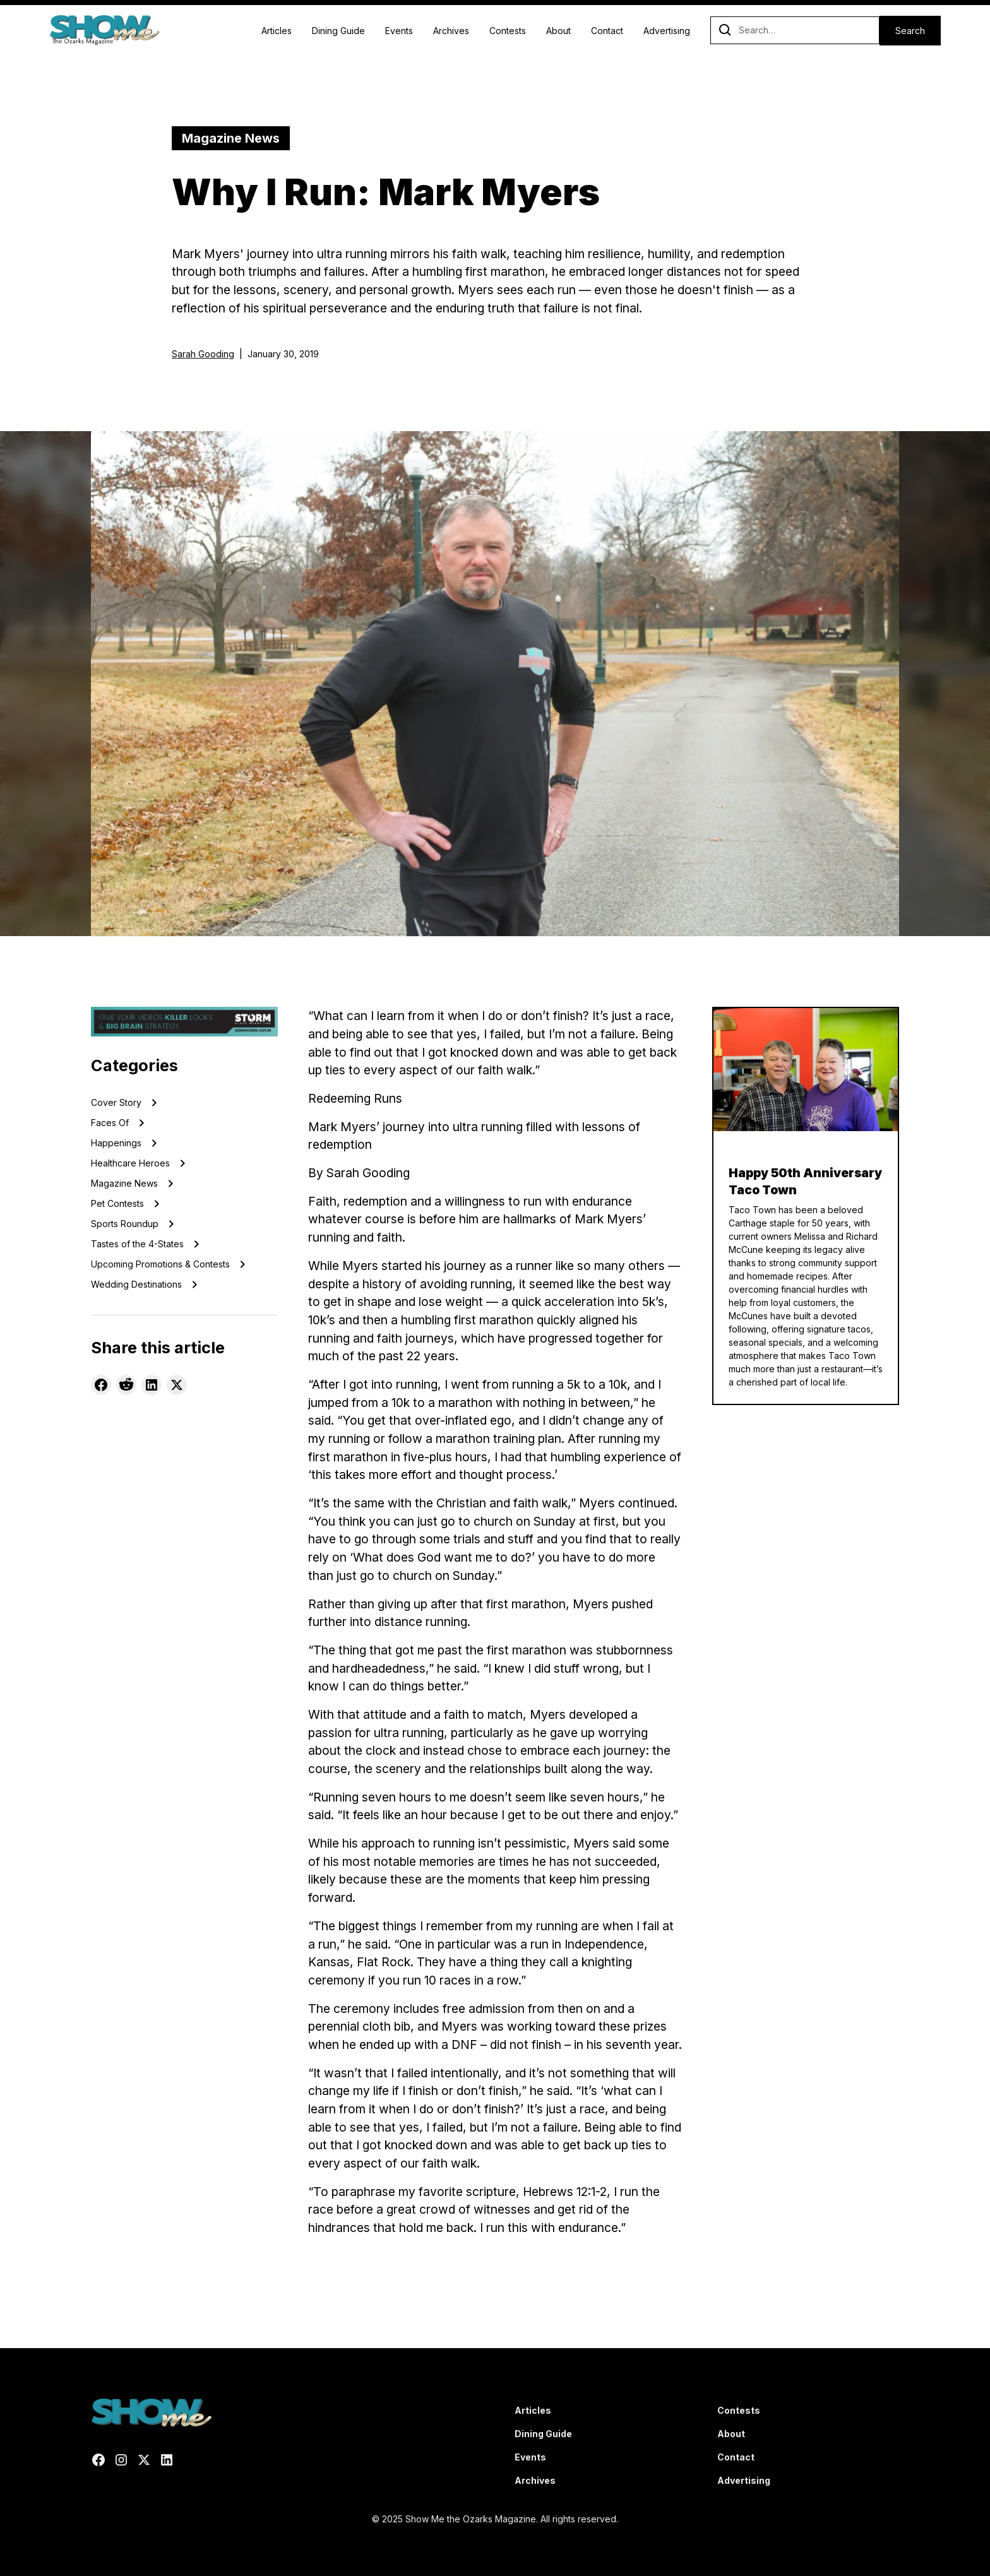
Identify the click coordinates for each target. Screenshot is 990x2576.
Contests (507, 30)
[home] (103, 30)
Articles (276, 30)
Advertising (666, 30)
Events (399, 30)
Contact (607, 30)
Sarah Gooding (203, 353)
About (558, 30)
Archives (451, 30)
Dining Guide (338, 30)
